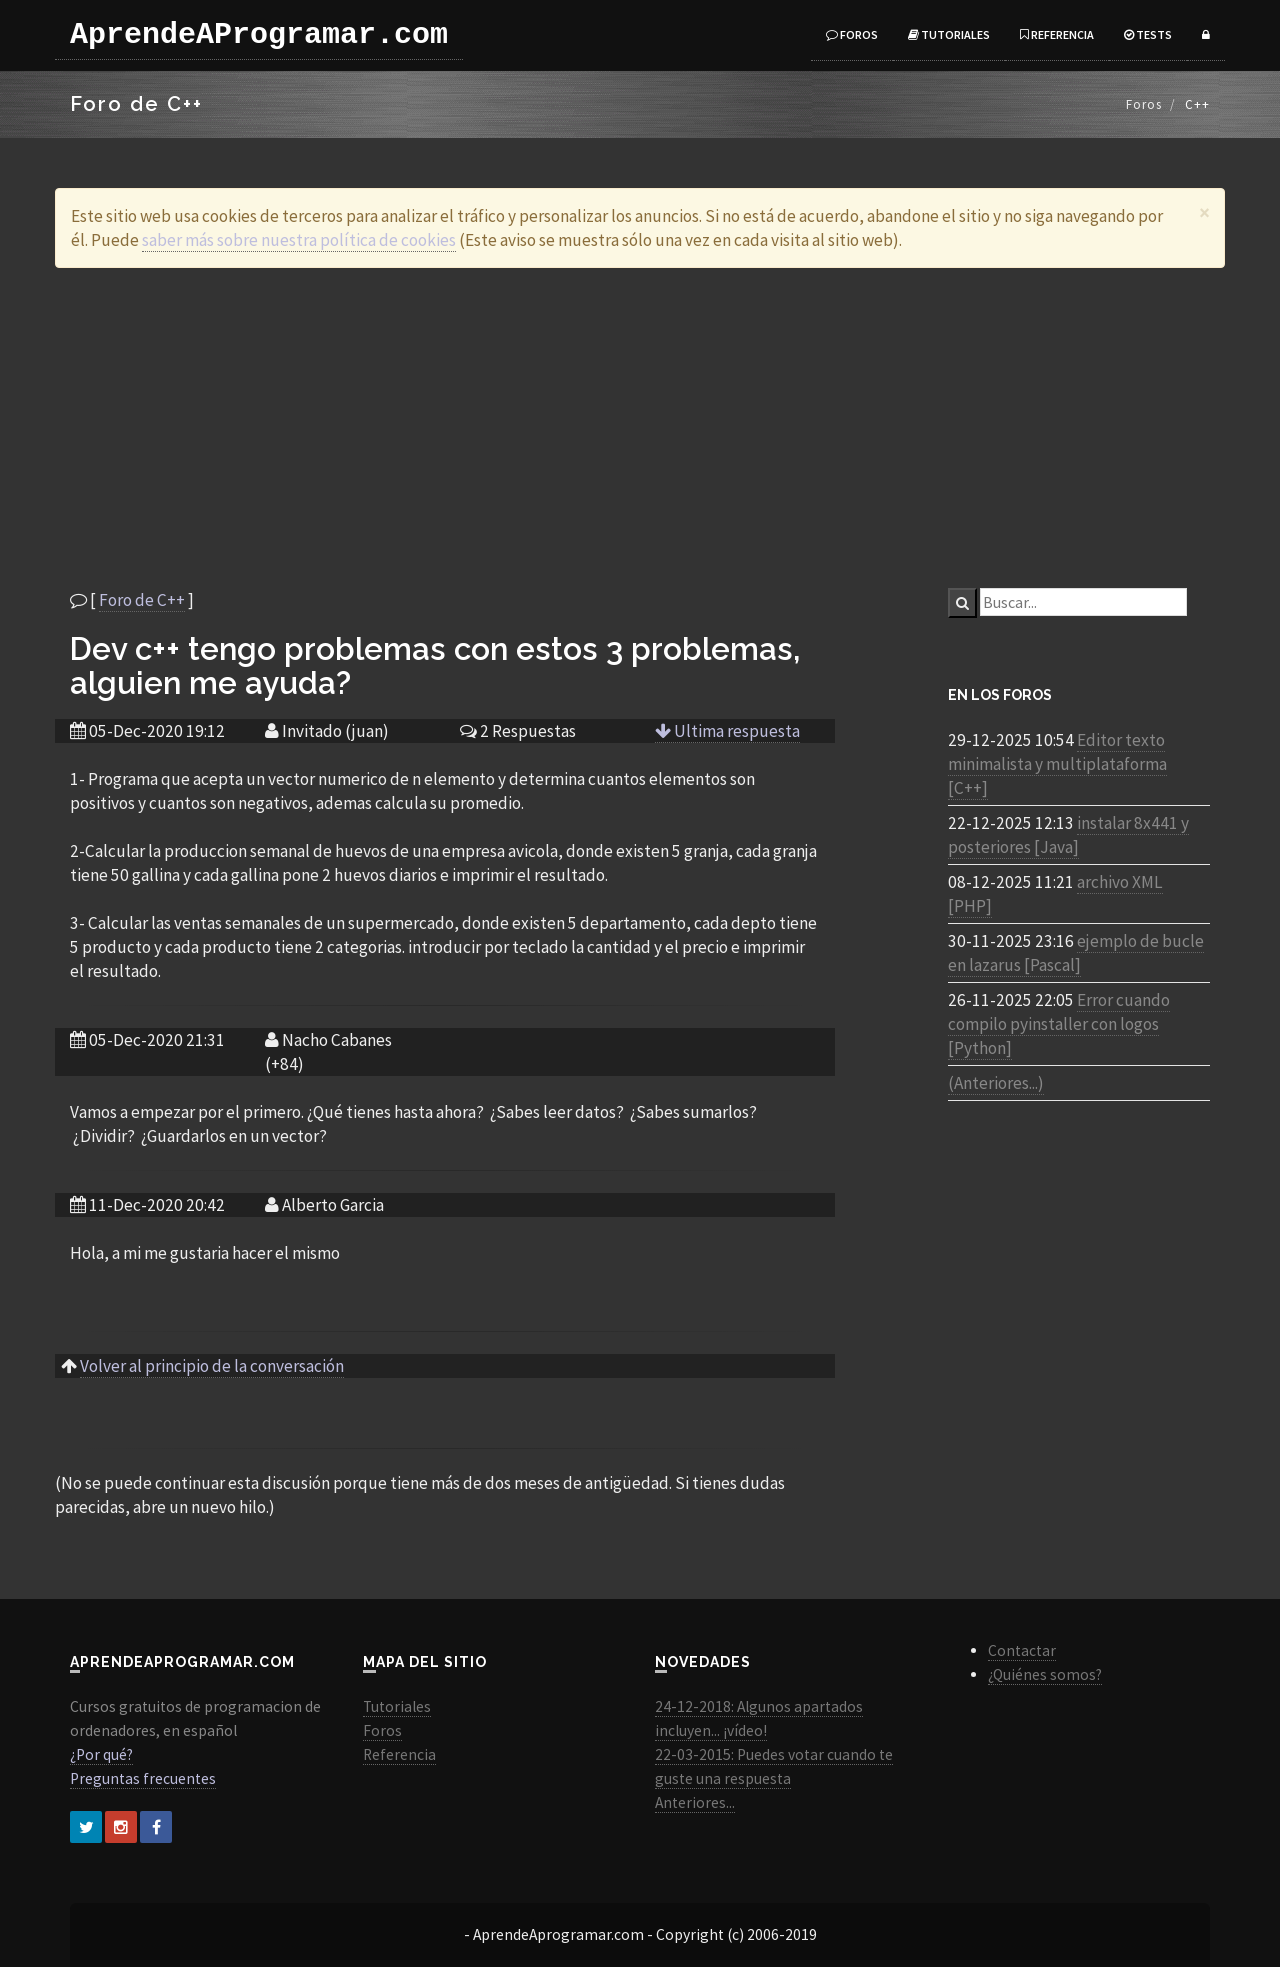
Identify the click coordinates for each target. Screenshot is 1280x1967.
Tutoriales (949, 34)
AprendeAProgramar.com (259, 35)
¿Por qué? (101, 1754)
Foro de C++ (142, 600)
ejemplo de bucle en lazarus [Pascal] (1076, 953)
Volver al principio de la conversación (212, 1366)
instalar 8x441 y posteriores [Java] (1068, 835)
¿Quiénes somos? (1045, 1674)
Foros (852, 34)
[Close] (1204, 212)
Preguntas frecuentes (143, 1778)
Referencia (1057, 34)
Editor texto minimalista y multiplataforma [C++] (1057, 764)
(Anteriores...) (996, 1083)
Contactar (1022, 1650)
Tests (1148, 34)
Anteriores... (695, 1802)
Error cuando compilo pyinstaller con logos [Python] (1059, 1024)
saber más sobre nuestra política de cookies (299, 240)
